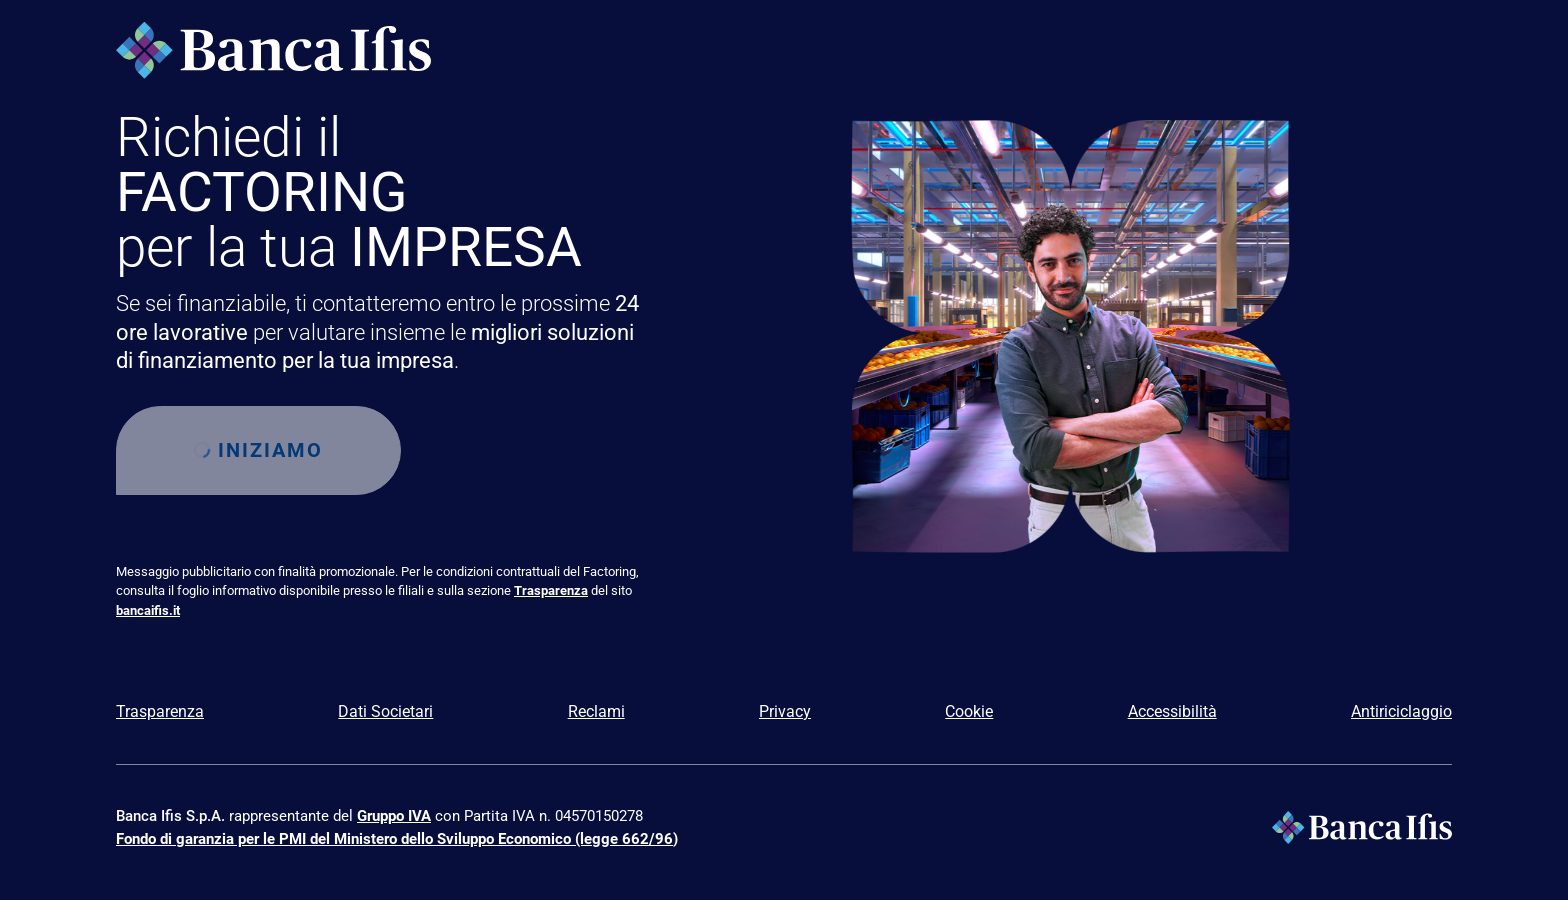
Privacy (785, 711)
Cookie (969, 711)
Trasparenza (551, 590)
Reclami (596, 711)
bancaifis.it (148, 610)
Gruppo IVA (394, 816)
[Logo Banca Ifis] (273, 50)
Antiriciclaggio (1401, 711)
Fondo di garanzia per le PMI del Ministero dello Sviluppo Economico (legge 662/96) (397, 839)
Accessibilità (1172, 711)
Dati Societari (385, 711)
